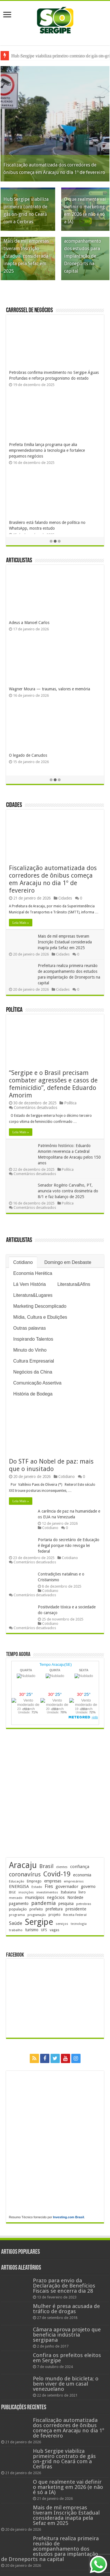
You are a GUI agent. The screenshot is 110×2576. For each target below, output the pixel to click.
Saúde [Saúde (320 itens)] (15, 1923)
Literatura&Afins (73, 1284)
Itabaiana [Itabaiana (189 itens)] (68, 1892)
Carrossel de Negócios (29, 310)
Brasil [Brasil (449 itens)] (46, 1866)
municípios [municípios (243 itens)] (34, 1897)
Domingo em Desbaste (67, 1262)
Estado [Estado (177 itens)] (36, 1887)
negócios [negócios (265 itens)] (56, 1897)
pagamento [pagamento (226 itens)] (19, 1903)
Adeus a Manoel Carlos (29, 622)
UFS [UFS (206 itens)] (44, 1930)
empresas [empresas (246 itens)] (52, 1881)
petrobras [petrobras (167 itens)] (83, 1904)
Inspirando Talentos (33, 1339)
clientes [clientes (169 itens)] (62, 1867)
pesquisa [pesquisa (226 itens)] (66, 1903)
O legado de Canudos (28, 755)
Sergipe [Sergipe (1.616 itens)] (39, 1922)
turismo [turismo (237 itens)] (31, 1929)
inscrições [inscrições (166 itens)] (26, 1892)
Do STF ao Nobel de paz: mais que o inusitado (51, 1465)
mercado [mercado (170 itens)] (16, 1898)
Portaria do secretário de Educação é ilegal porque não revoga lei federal (68, 1545)
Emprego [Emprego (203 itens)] (34, 1881)
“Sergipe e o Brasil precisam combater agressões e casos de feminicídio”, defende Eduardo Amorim (53, 1084)
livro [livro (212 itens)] (82, 1892)
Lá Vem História (29, 1284)
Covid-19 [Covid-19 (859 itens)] (56, 1874)
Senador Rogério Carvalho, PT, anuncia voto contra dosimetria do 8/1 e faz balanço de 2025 (68, 1191)
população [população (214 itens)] (18, 1909)
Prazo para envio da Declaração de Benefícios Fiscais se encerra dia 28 (64, 2285)
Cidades (14, 805)
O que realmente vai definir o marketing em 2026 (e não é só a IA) (68, 2487)
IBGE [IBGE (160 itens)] (12, 1892)
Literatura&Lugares (33, 1295)
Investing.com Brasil (68, 2217)
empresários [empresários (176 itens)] (74, 1881)
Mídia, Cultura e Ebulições (40, 1317)
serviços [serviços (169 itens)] (62, 1924)
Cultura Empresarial (33, 1361)
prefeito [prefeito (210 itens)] (36, 1909)
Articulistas (19, 560)
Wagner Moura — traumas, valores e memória (49, 689)
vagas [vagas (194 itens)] (54, 1930)
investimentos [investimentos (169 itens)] (47, 1892)
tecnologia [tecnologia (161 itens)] (79, 1924)
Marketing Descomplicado (39, 1306)
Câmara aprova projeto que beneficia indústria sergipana (67, 2334)
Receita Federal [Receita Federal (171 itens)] (75, 1915)
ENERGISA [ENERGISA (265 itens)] (19, 1886)
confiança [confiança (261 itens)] (79, 1866)
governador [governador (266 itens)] (66, 1886)
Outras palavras (29, 1328)
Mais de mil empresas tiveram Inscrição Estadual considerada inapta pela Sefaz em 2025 (26, 256)
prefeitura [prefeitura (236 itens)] (54, 1909)
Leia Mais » (20, 923)
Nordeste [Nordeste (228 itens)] (75, 1897)
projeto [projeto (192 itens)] (55, 1915)
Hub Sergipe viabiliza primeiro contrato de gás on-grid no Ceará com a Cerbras (64, 2459)
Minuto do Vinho (29, 1350)
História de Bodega (33, 1393)
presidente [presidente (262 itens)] (75, 1909)
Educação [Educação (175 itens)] (16, 1881)
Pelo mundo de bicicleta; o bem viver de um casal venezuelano (65, 2383)
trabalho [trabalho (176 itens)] (16, 1930)
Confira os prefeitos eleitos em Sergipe (67, 2357)
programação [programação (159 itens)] (36, 1915)
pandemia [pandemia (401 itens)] (43, 1903)
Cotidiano (23, 1262)
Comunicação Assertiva (37, 1382)
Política (14, 1010)
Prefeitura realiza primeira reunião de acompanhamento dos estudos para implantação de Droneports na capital (85, 248)
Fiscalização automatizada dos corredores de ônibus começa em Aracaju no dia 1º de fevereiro (53, 879)
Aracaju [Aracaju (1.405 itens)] (23, 1865)
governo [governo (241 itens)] (88, 1886)
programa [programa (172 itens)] (17, 1915)
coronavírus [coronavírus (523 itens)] (25, 1874)
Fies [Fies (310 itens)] (49, 1886)
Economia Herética (32, 1273)
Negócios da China (32, 1372)
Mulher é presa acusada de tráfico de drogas (66, 2308)
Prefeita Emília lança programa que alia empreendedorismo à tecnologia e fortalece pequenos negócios (47, 450)
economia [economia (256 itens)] (82, 1874)
